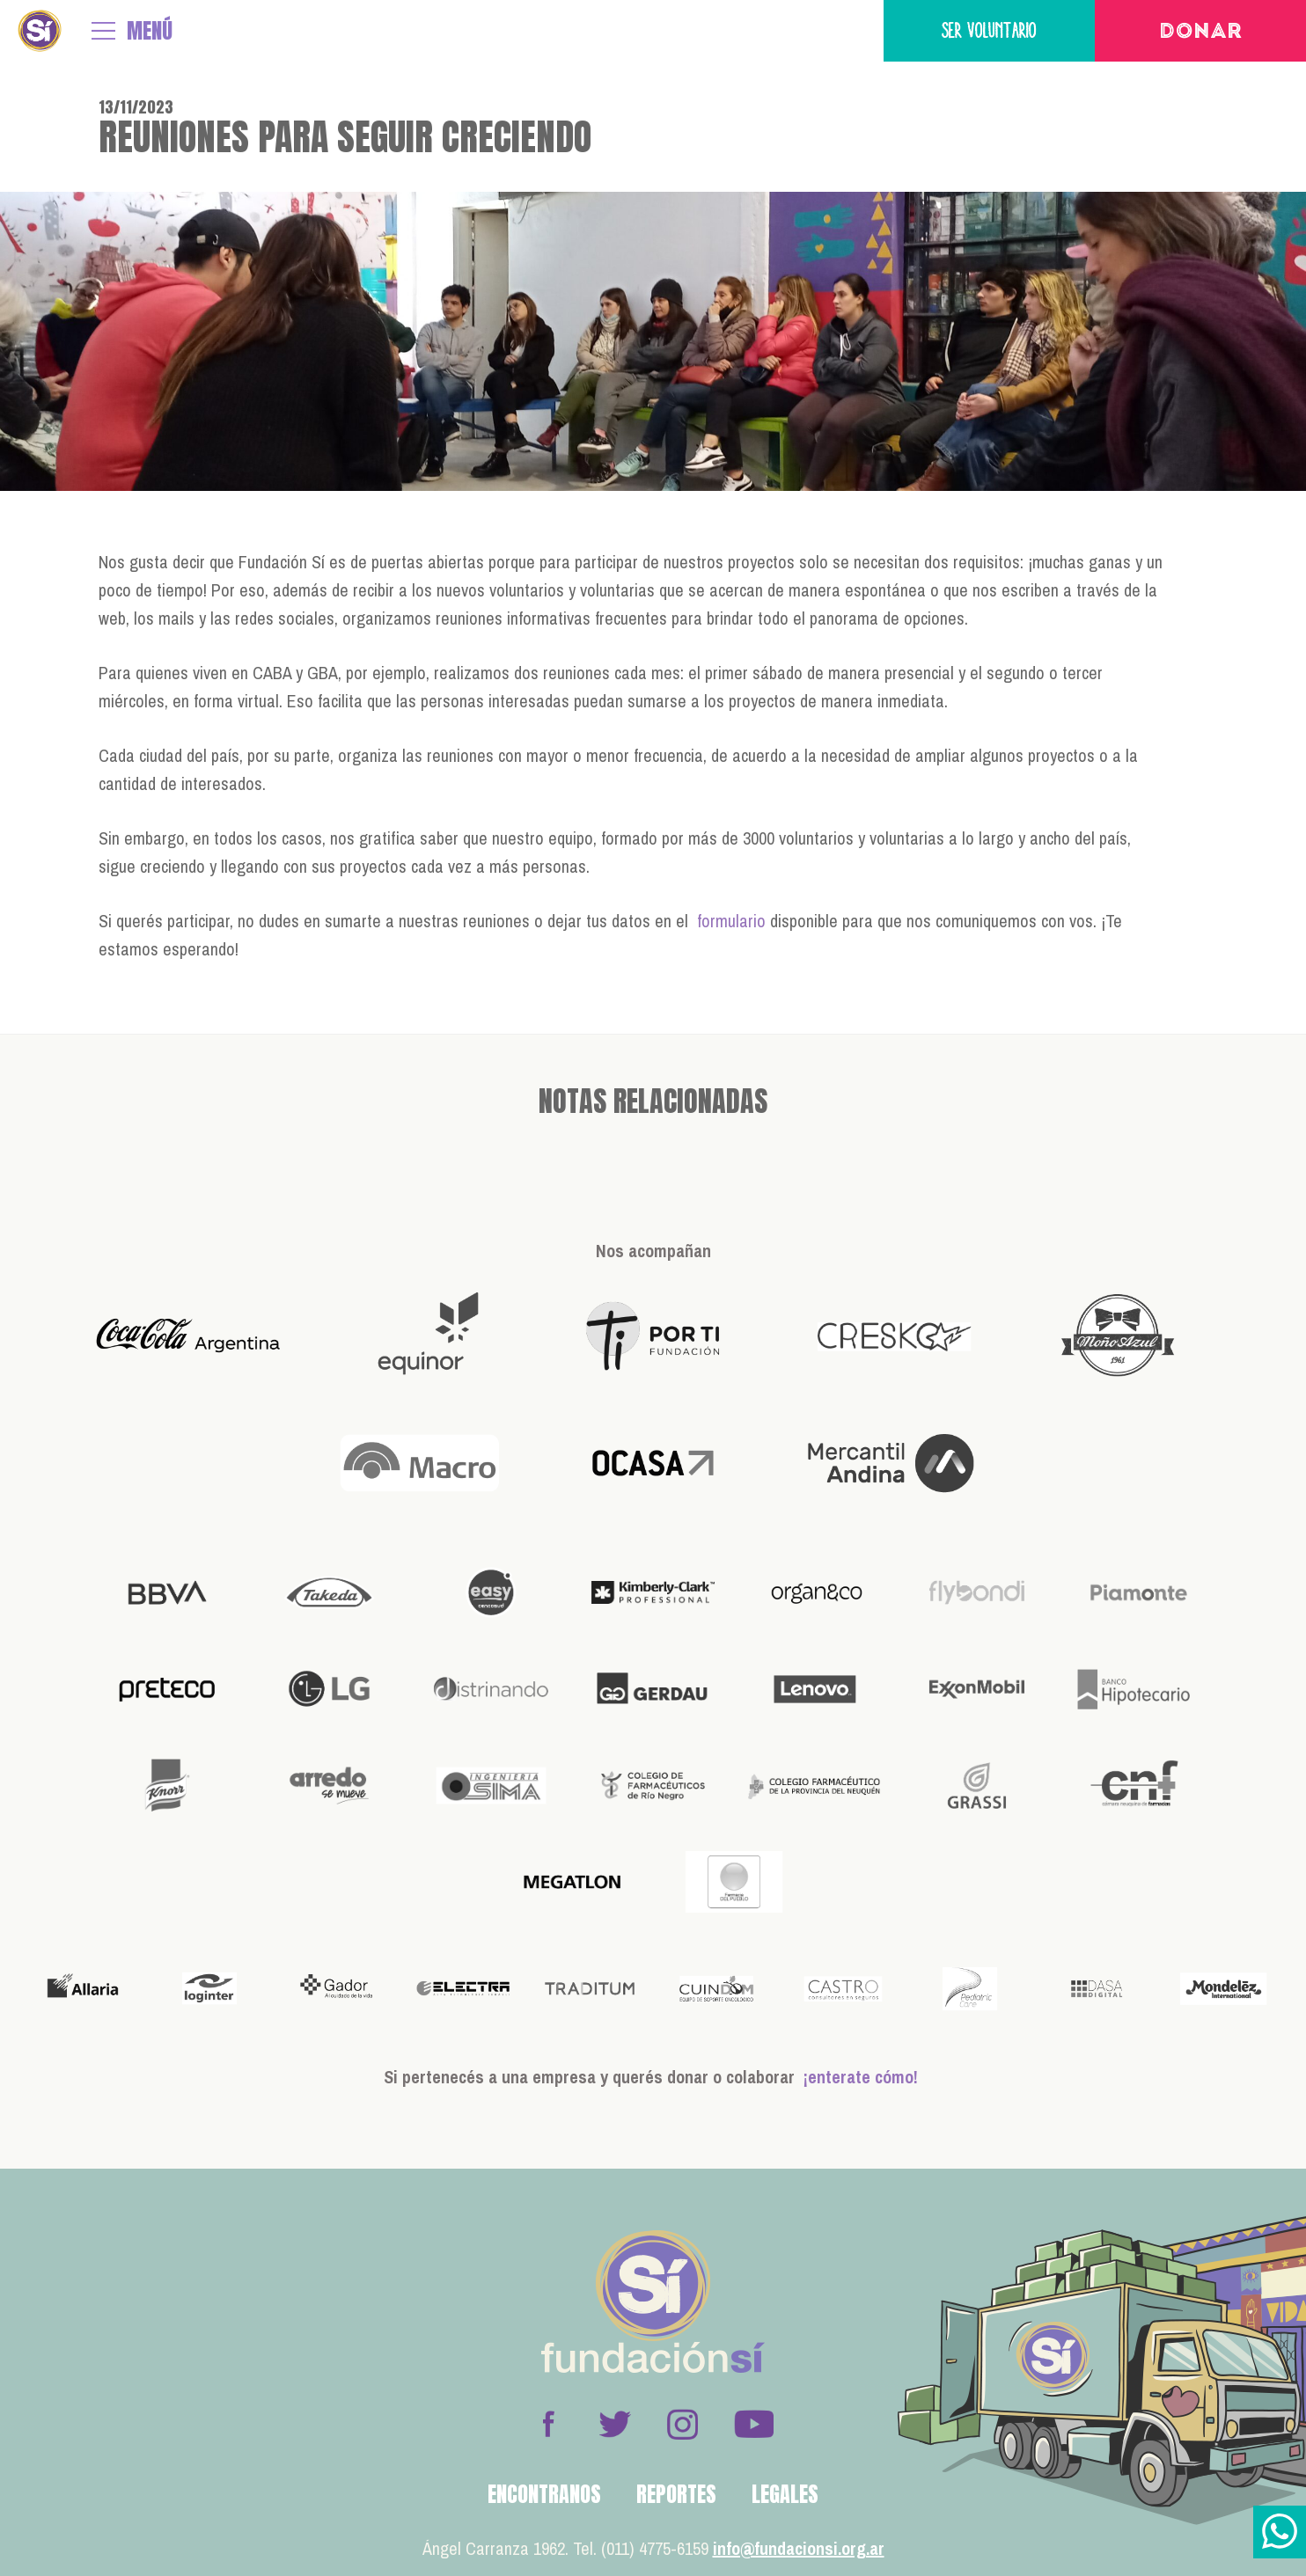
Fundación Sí (40, 31)
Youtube (753, 2424)
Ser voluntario (989, 30)
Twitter (615, 2424)
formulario (731, 921)
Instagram (682, 2424)
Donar (1201, 32)
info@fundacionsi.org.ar (798, 2548)
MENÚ (149, 31)
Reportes (676, 2494)
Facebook (548, 2424)
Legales (785, 2494)
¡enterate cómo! (860, 2077)
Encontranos (544, 2494)
